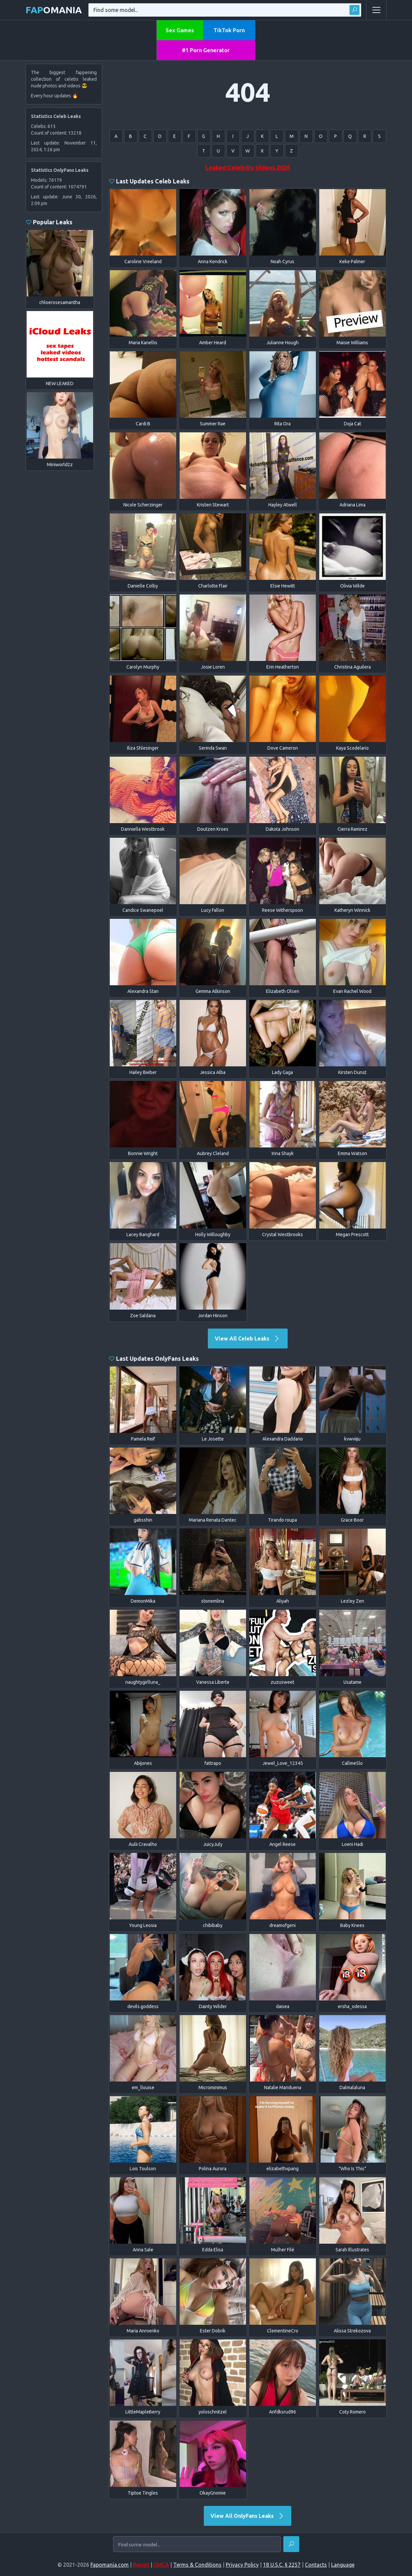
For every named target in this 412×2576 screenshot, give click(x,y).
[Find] (291, 2544)
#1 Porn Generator (206, 50)
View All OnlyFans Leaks (247, 2516)
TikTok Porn (229, 30)
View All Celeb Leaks (247, 1338)
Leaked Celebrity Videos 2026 (248, 167)
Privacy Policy (242, 2565)
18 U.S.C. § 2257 (282, 2565)
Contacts (316, 2565)
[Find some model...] (197, 2544)
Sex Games (180, 30)
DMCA (161, 2565)
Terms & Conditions (197, 2565)
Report (141, 2565)
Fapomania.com (109, 2565)
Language (342, 2565)
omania (54, 10)
